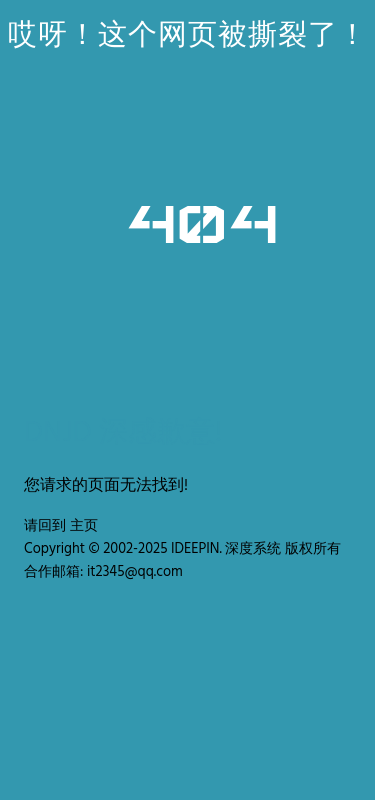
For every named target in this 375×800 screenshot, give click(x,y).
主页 (84, 526)
